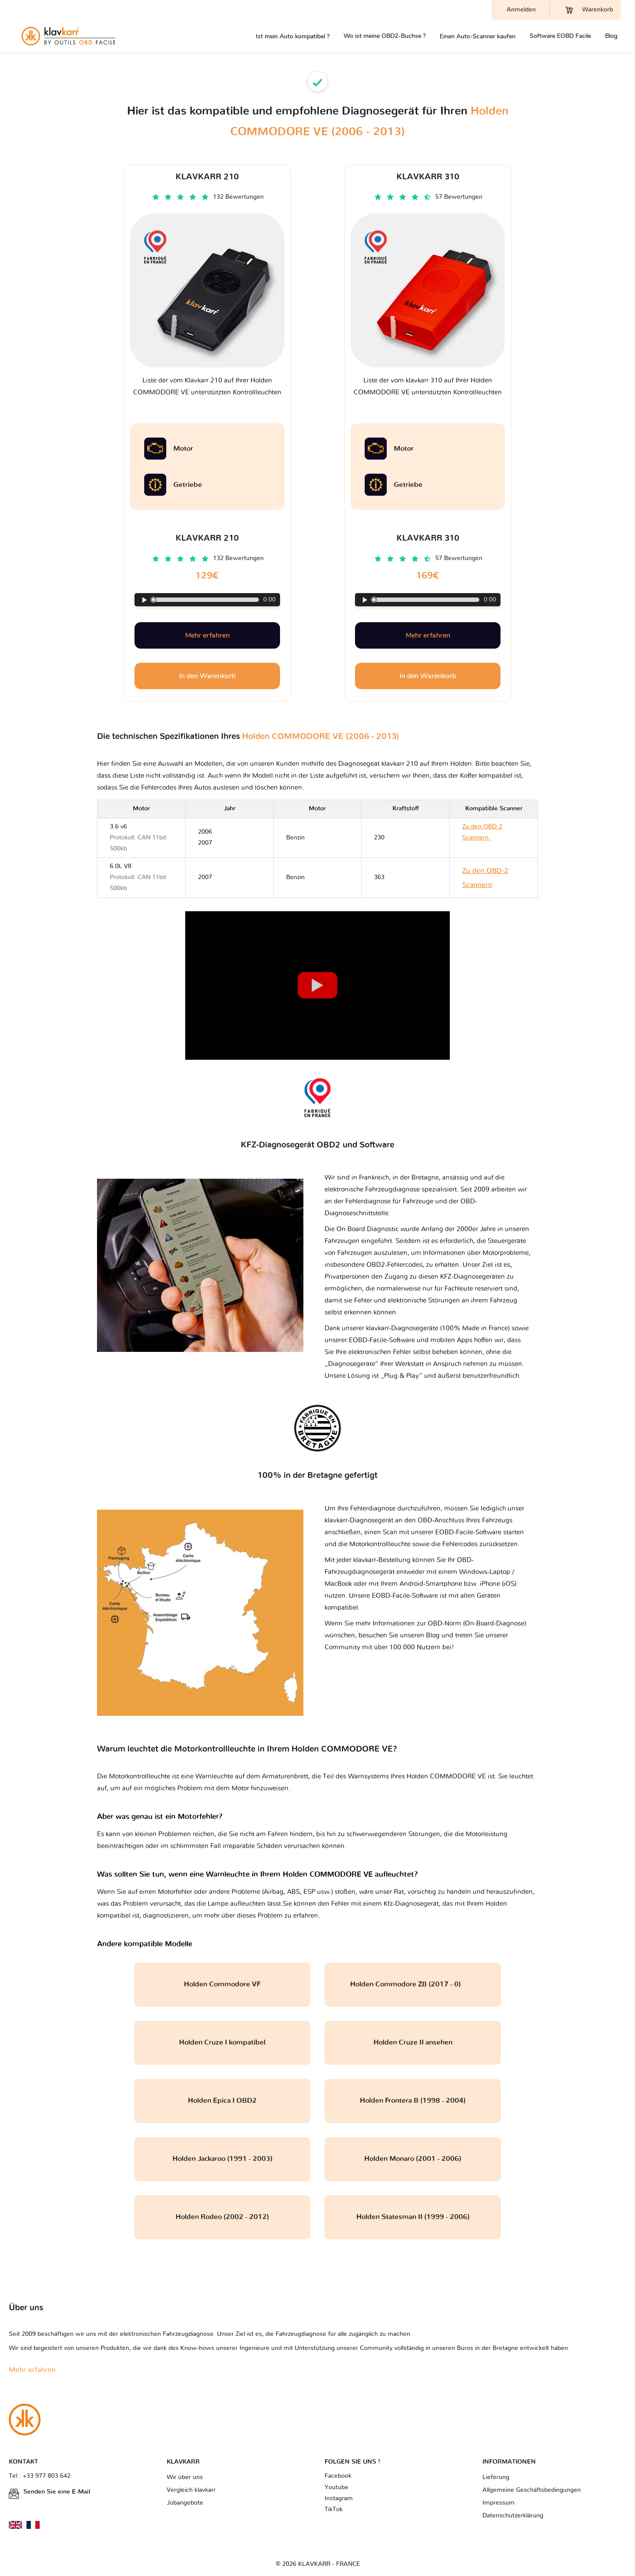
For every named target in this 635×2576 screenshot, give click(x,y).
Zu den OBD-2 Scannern (487, 838)
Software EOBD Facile (560, 36)
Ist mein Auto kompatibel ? (292, 36)
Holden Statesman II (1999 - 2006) (413, 2216)
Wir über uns (185, 2477)
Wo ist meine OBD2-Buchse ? (385, 36)
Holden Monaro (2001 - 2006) (412, 2158)
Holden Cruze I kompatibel (222, 2042)
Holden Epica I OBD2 (222, 2100)
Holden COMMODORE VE (446, 1776)
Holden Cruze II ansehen (413, 2042)
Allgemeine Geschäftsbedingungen (531, 2490)
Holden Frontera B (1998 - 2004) (413, 2100)
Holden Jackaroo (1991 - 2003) (222, 2158)
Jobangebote (185, 2503)
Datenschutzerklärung (512, 2516)
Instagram (339, 2498)
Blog (611, 36)
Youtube (336, 2487)
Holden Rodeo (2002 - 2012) (222, 2216)
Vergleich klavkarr (191, 2490)
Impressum (498, 2503)
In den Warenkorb (207, 676)
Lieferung (495, 2477)
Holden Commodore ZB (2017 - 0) (412, 1984)
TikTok (334, 2509)
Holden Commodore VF (222, 1984)
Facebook (338, 2476)
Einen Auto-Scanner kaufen (477, 36)
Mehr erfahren (207, 635)
